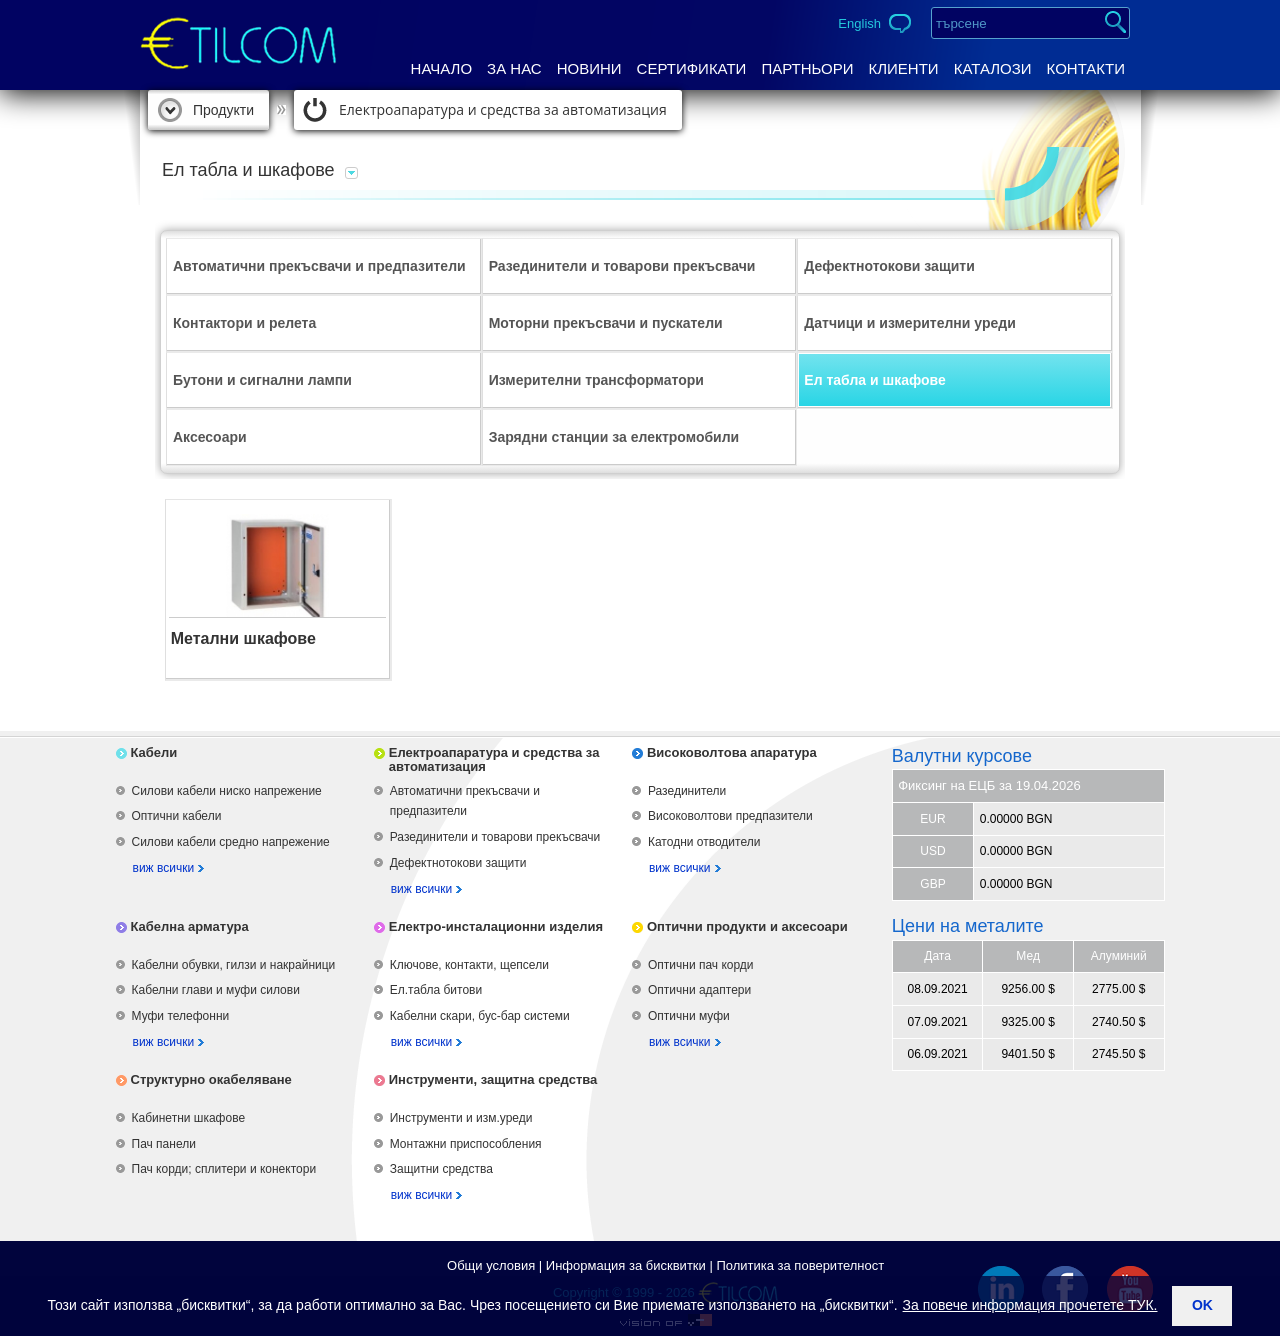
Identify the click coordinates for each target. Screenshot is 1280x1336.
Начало (442, 68)
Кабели (154, 752)
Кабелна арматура (190, 926)
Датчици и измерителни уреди (909, 323)
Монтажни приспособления (466, 1144)
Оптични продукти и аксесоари (747, 926)
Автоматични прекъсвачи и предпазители (319, 266)
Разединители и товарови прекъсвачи (622, 266)
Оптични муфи (689, 1016)
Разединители (687, 791)
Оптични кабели (177, 816)
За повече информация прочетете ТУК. (1030, 1305)
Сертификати (692, 68)
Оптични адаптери (699, 990)
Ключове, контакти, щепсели (469, 965)
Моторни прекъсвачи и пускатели (606, 323)
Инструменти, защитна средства (493, 1079)
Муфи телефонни (181, 1016)
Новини (589, 68)
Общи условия (491, 1265)
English (859, 23)
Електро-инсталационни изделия (496, 926)
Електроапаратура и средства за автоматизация (503, 109)
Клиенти (903, 68)
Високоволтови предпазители (730, 816)
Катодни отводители (704, 842)
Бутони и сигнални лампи (262, 380)
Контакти (1086, 68)
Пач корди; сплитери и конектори (224, 1169)
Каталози (993, 68)
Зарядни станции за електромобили (614, 437)
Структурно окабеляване (211, 1079)
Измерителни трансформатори (596, 380)
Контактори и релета (244, 323)
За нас (514, 68)
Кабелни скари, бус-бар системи (480, 1016)
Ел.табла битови (436, 990)
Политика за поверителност (800, 1265)
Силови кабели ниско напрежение (227, 791)
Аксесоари (210, 437)
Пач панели (164, 1144)
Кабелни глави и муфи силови (216, 990)
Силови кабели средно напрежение (231, 842)
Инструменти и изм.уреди (461, 1118)
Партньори (807, 68)
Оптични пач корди (701, 965)
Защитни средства (441, 1169)
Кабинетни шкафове (189, 1118)
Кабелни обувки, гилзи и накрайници (234, 965)
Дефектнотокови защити (889, 266)
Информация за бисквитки (626, 1265)
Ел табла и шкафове (874, 380)
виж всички (164, 868)
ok (1202, 1305)
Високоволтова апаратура (732, 752)
